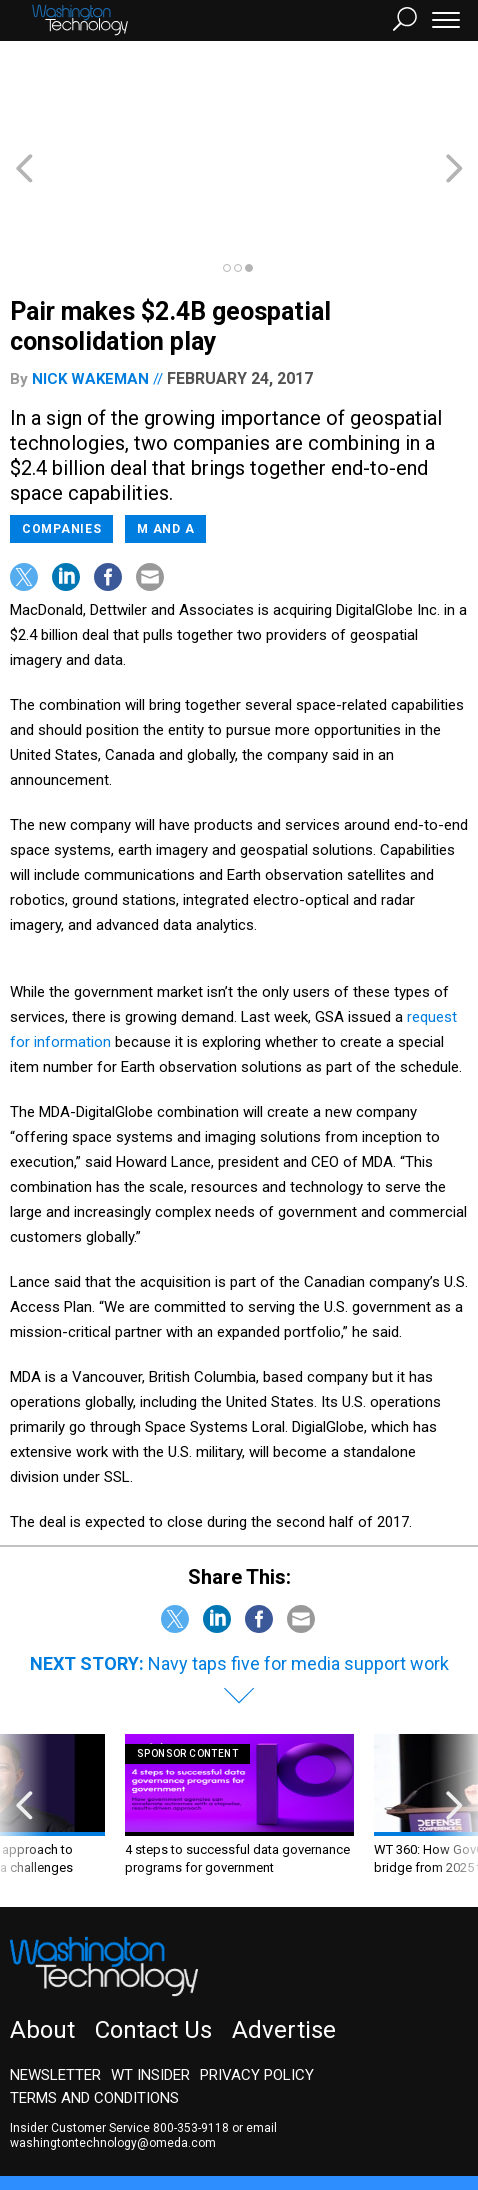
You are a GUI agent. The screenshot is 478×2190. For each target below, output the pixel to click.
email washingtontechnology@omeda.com (143, 2045)
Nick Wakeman (90, 289)
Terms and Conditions (94, 2008)
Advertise (284, 1940)
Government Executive (83, 2115)
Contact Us (153, 1940)
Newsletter (55, 1985)
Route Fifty (419, 2115)
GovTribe (55, 2133)
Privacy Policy (257, 1985)
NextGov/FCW (219, 2115)
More (117, 2133)
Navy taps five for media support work (298, 1573)
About (42, 1940)
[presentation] (24, 1715)
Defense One (324, 2115)
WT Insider (150, 1985)
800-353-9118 (191, 2038)
